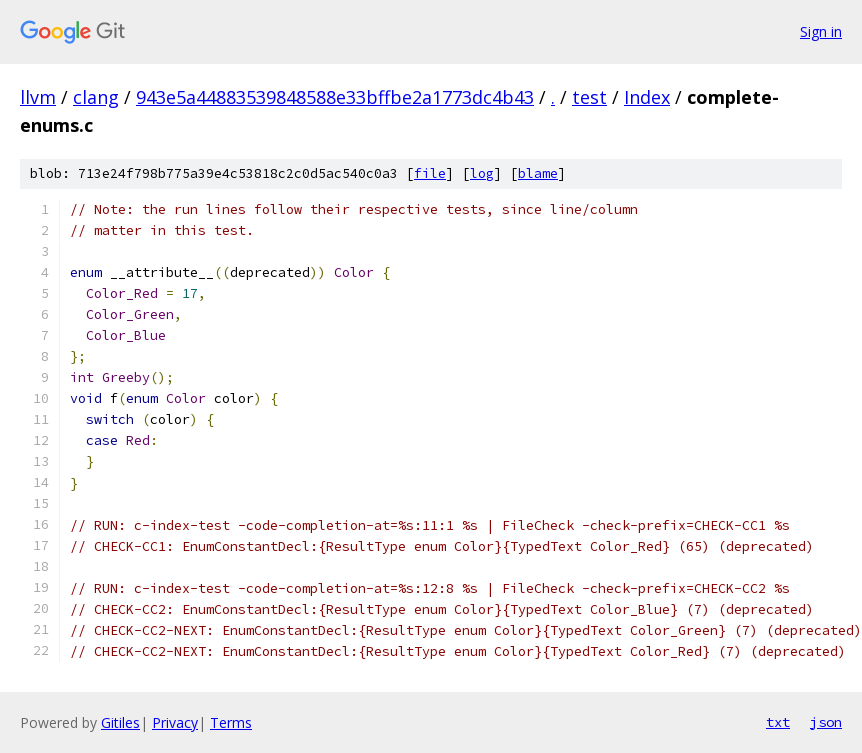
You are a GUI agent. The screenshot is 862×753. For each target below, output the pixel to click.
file (430, 173)
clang (96, 97)
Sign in (821, 31)
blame (538, 173)
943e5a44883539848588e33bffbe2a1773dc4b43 (335, 97)
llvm (38, 97)
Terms (231, 722)
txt (778, 722)
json (826, 722)
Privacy (175, 722)
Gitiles (120, 722)
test (589, 97)
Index (647, 97)
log (482, 173)
